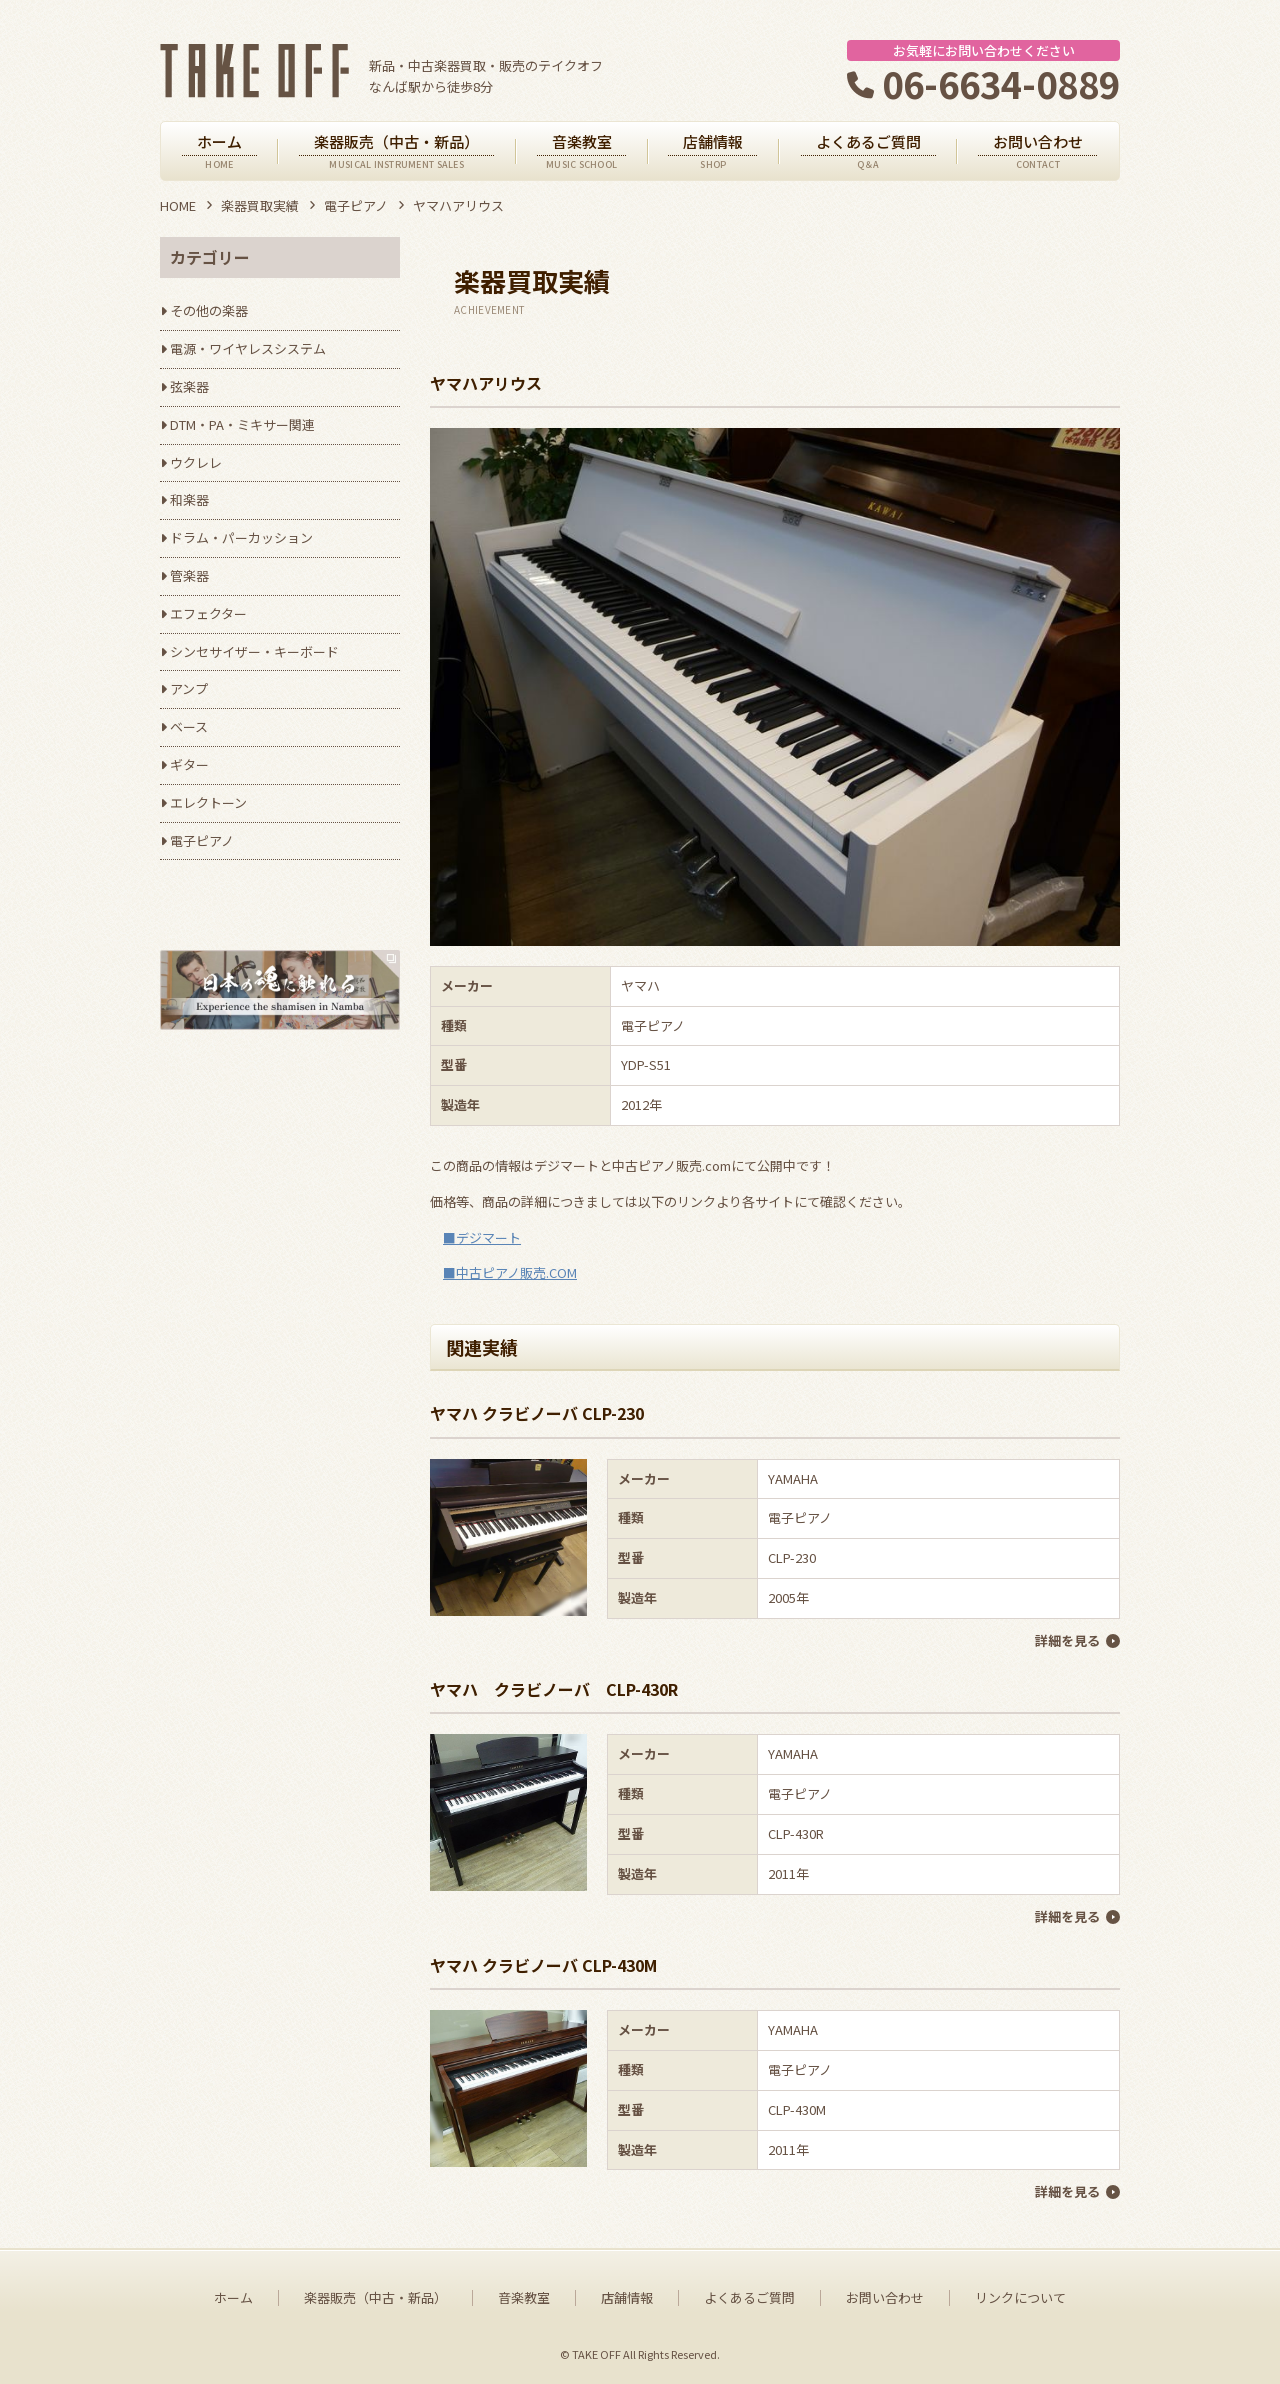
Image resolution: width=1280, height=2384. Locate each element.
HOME (178, 205)
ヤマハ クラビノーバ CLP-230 (537, 1413)
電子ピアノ (356, 205)
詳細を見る (1067, 1640)
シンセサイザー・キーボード (254, 651)
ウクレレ (196, 462)
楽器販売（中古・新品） (375, 2298)
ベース (189, 726)
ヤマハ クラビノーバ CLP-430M (543, 1965)
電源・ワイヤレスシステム (248, 348)
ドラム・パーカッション (241, 537)
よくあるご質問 (749, 2298)
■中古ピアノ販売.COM (510, 1272)
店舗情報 (627, 2298)
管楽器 (189, 575)
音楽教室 (524, 2298)
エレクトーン (208, 802)
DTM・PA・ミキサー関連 (242, 424)
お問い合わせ (885, 2298)
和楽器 (189, 499)
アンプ (189, 688)
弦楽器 (189, 386)
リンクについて (1020, 2298)
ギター (189, 764)
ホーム (233, 2298)
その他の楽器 (209, 310)
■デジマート (482, 1237)
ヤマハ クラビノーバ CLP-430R (554, 1689)
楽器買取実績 (260, 205)
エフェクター (208, 613)
